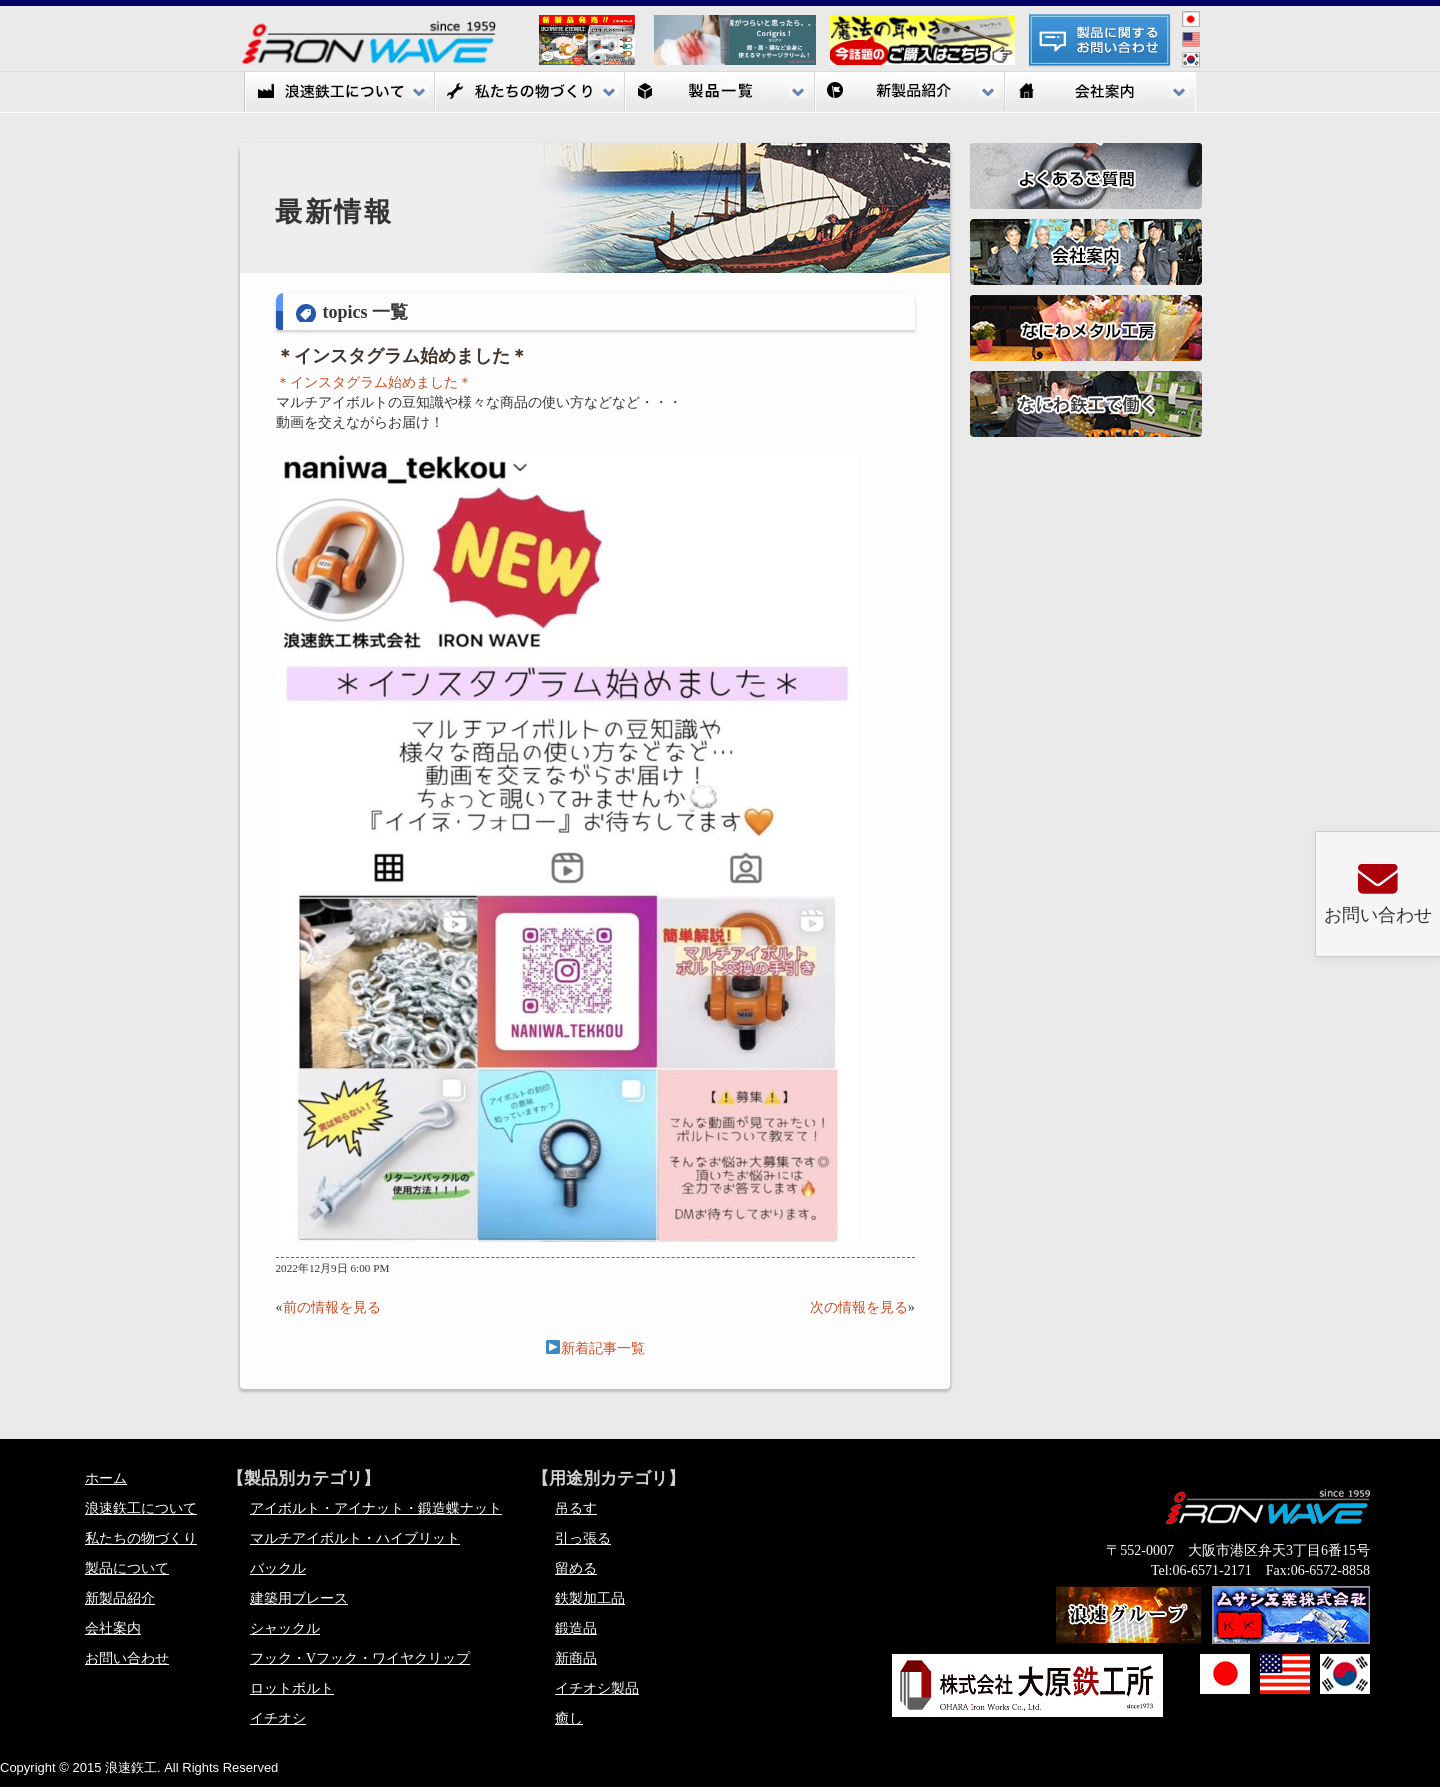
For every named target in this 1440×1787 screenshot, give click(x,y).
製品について (127, 1568)
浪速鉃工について (340, 91)
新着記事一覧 (595, 1348)
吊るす (576, 1508)
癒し (569, 1718)
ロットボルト (292, 1688)
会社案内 (1100, 91)
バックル (278, 1568)
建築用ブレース (299, 1598)
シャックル (285, 1628)
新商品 (576, 1658)
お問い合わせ (127, 1658)
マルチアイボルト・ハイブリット (355, 1538)
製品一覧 (720, 91)
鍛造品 (576, 1628)
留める (576, 1568)
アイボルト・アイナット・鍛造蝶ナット (376, 1508)
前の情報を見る (332, 1307)
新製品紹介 (910, 91)
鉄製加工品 (590, 1598)
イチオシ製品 (597, 1688)
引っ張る (583, 1538)
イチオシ (278, 1718)
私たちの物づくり (530, 91)
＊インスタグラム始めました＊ (402, 356)
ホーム (106, 1478)
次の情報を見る (859, 1307)
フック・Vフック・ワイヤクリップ (360, 1658)
